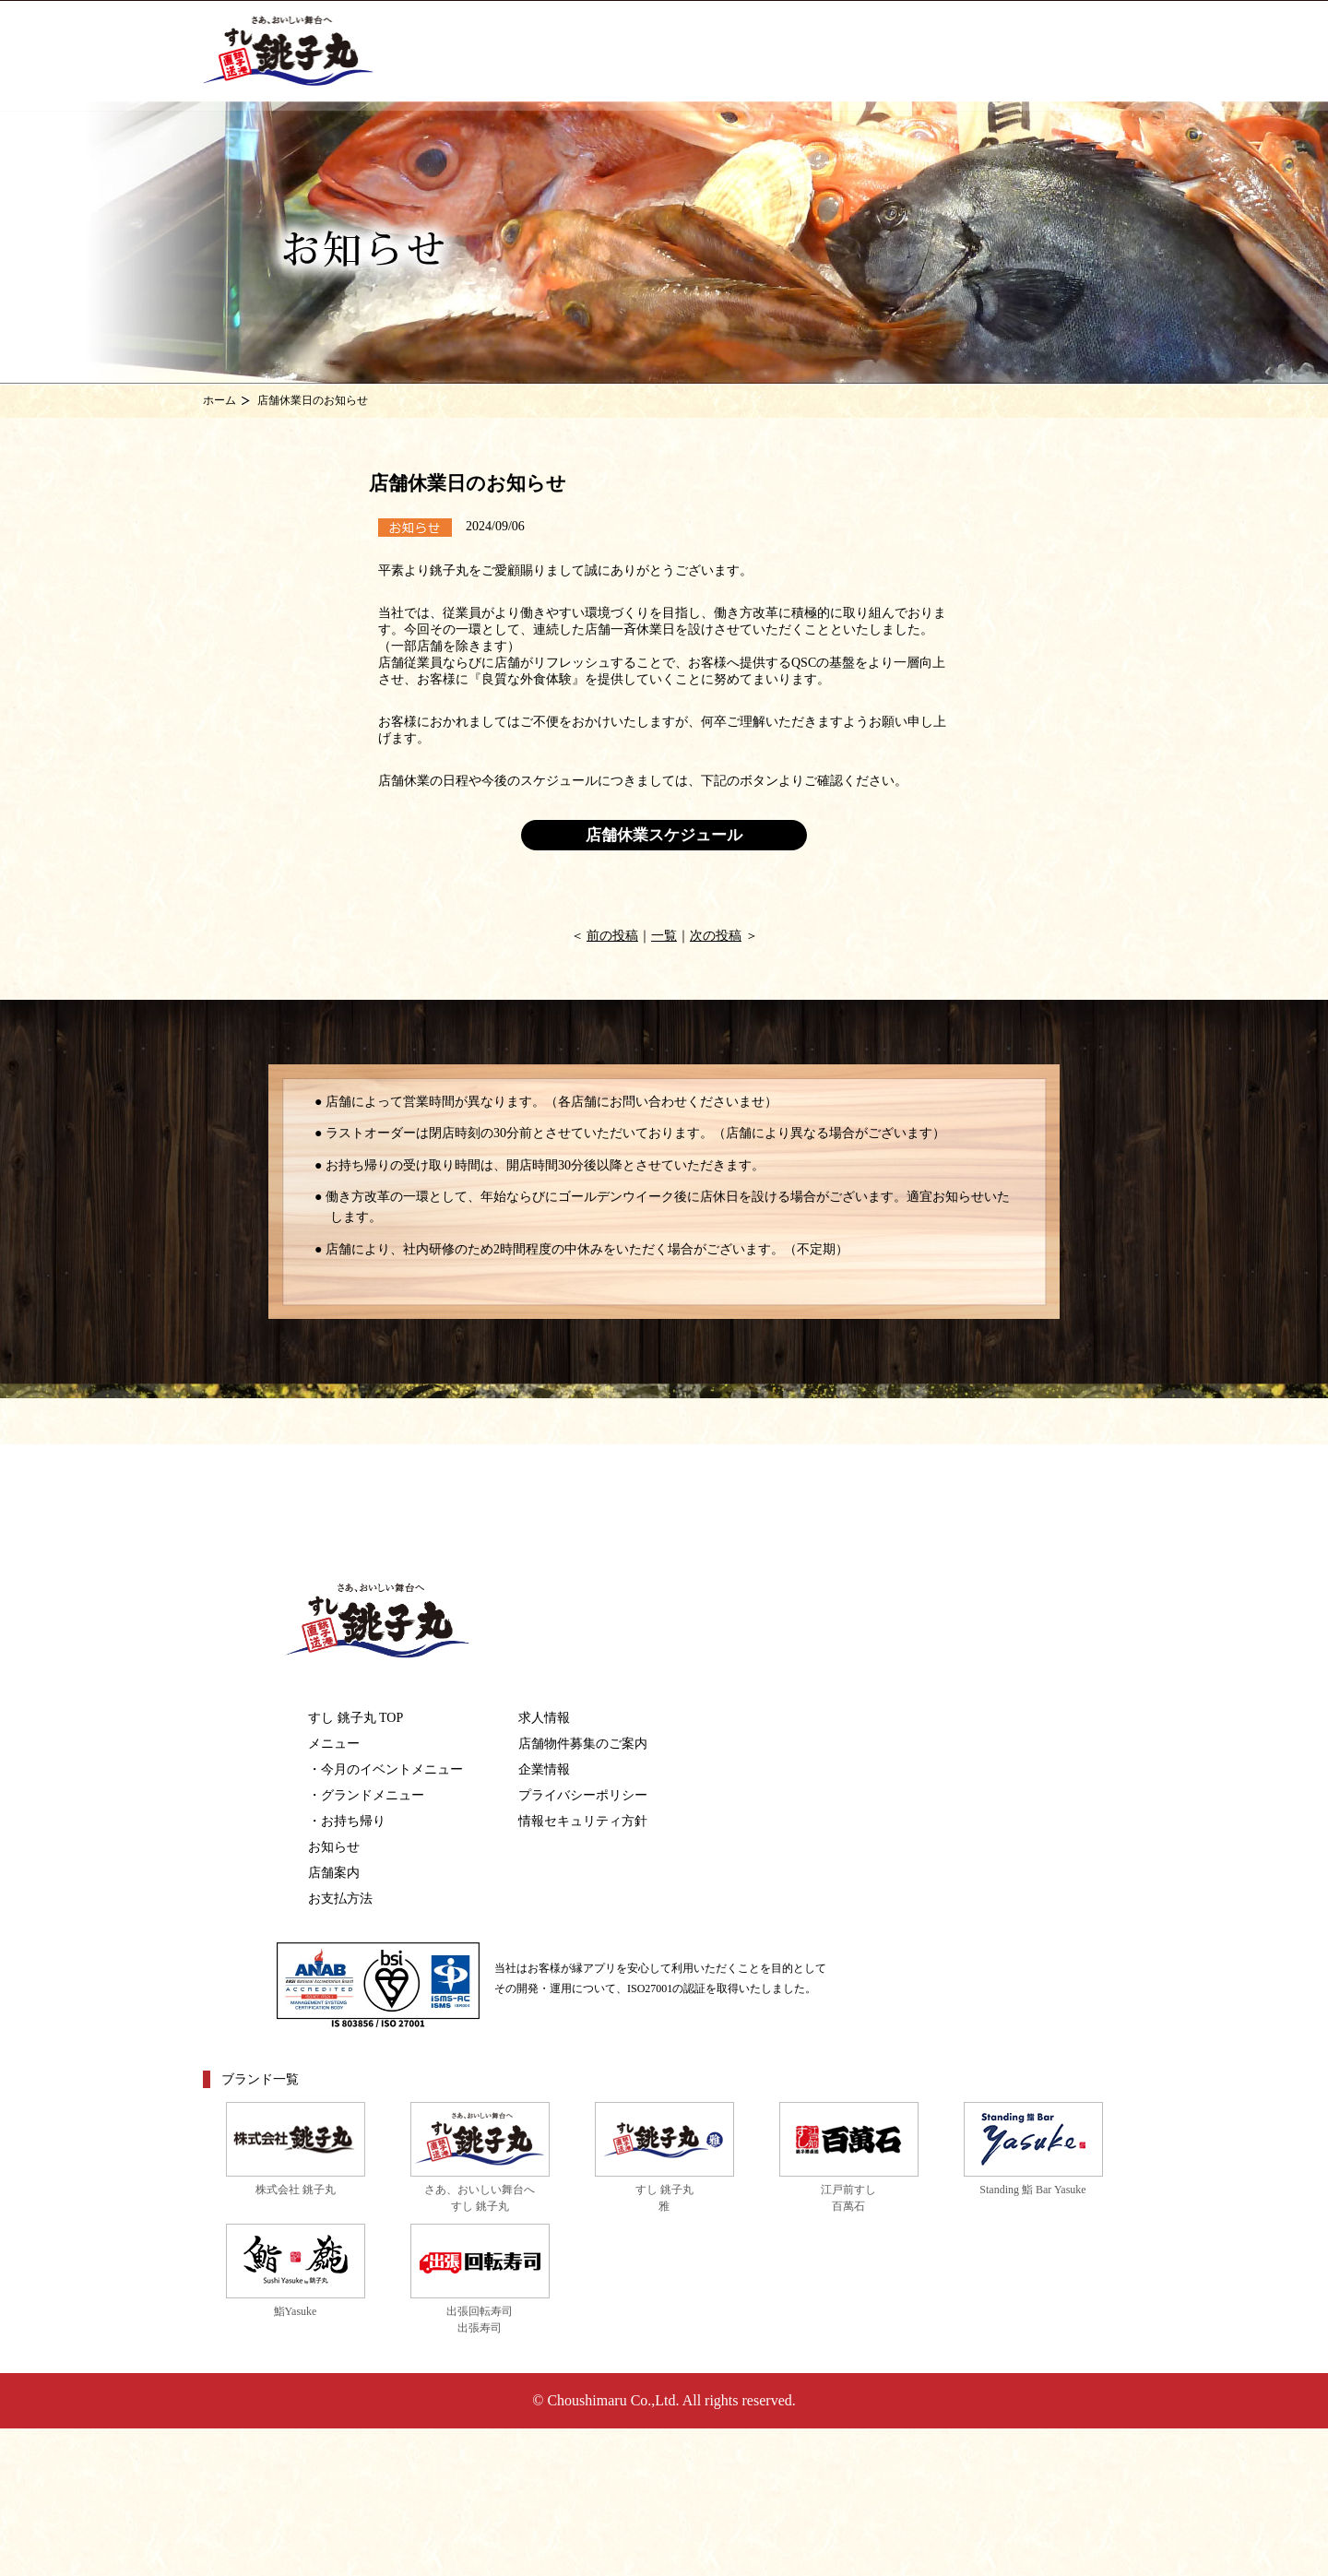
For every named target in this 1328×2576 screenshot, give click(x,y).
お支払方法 (340, 1898)
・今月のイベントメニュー (385, 1769)
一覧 (664, 936)
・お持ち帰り (346, 1821)
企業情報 (544, 1769)
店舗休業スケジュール (664, 835)
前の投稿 (612, 936)
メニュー (334, 1744)
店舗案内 (334, 1873)
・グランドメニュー (366, 1795)
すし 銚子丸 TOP (355, 1718)
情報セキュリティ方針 (582, 1821)
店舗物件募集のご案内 (582, 1744)
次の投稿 (715, 936)
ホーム (219, 400)
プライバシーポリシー (582, 1795)
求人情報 (544, 1718)
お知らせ (334, 1847)
